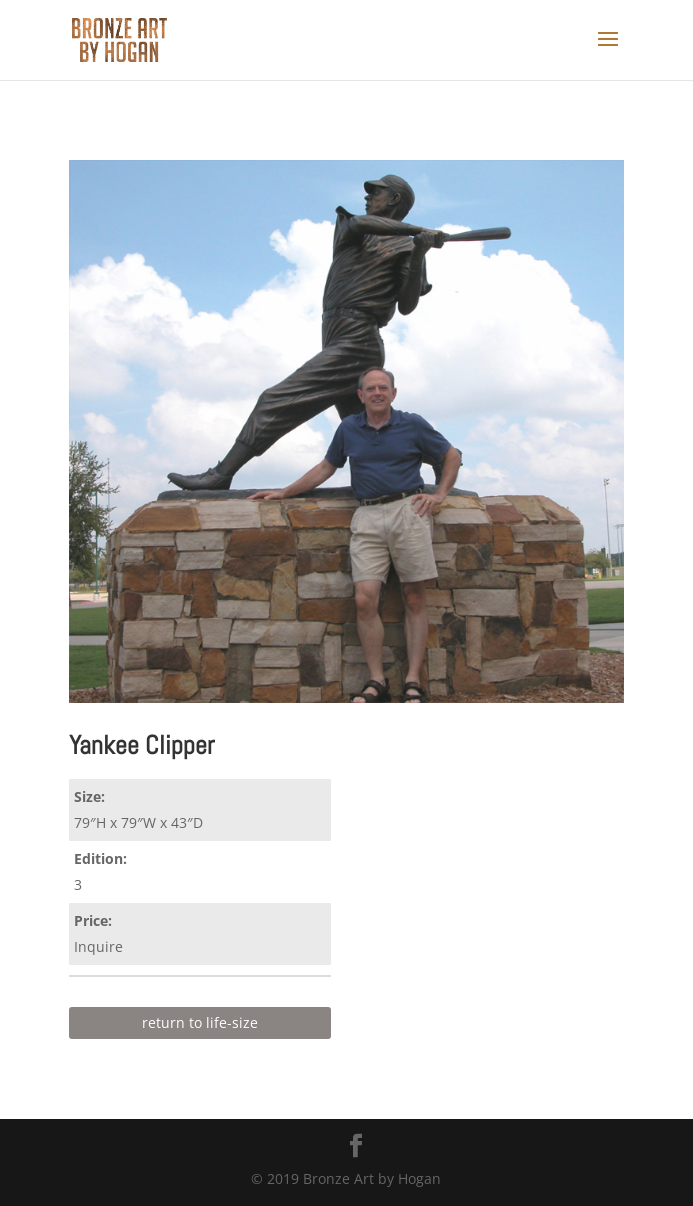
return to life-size (200, 1022)
